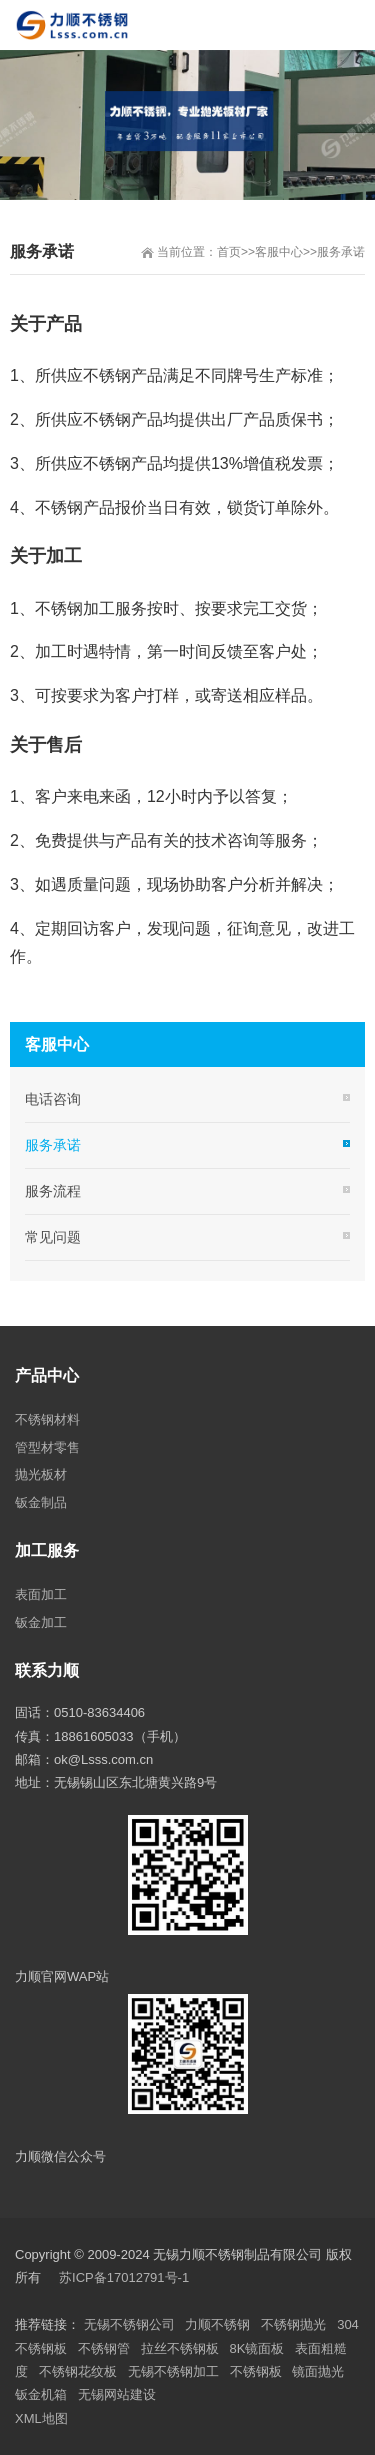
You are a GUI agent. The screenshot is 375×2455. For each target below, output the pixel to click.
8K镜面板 (257, 2348)
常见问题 (53, 1237)
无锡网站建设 (117, 2394)
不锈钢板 (256, 2371)
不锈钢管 (104, 2348)
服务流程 (53, 1191)
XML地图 (41, 2418)
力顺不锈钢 (217, 2324)
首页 (229, 252)
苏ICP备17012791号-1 (126, 2277)
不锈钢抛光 (293, 2324)
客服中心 (279, 252)
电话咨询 (53, 1099)
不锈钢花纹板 (78, 2371)
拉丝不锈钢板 (180, 2348)
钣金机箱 (41, 2394)
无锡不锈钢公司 (129, 2324)
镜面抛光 (318, 2371)
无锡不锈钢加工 (173, 2371)
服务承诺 (341, 252)
